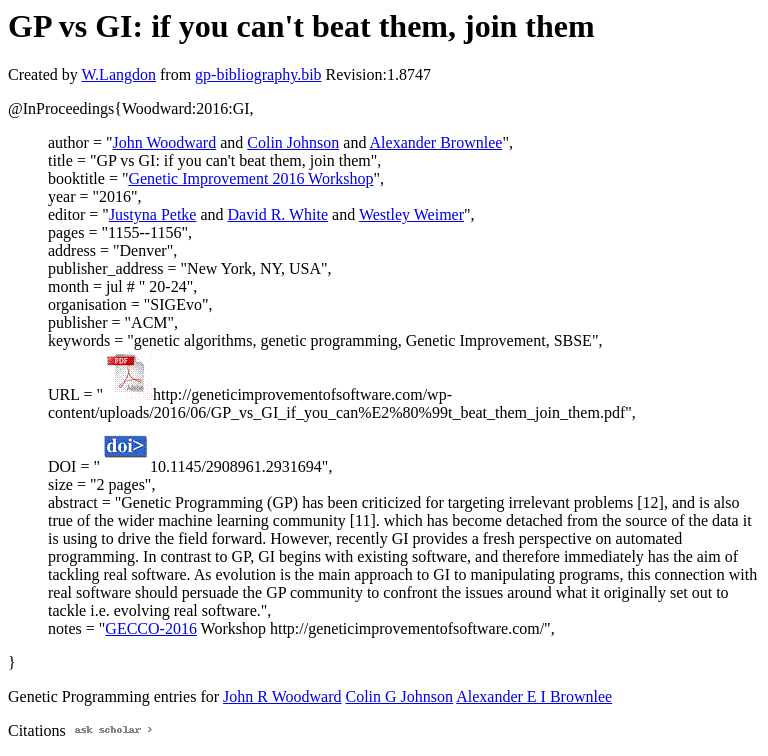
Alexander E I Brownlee (534, 696)
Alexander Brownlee (436, 142)
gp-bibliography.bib (258, 74)
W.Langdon (118, 74)
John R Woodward (282, 696)
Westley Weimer (411, 214)
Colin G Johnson (399, 696)
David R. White (278, 214)
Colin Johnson (293, 142)
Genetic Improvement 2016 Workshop (250, 178)
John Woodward (164, 142)
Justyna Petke (153, 214)
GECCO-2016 (151, 628)
